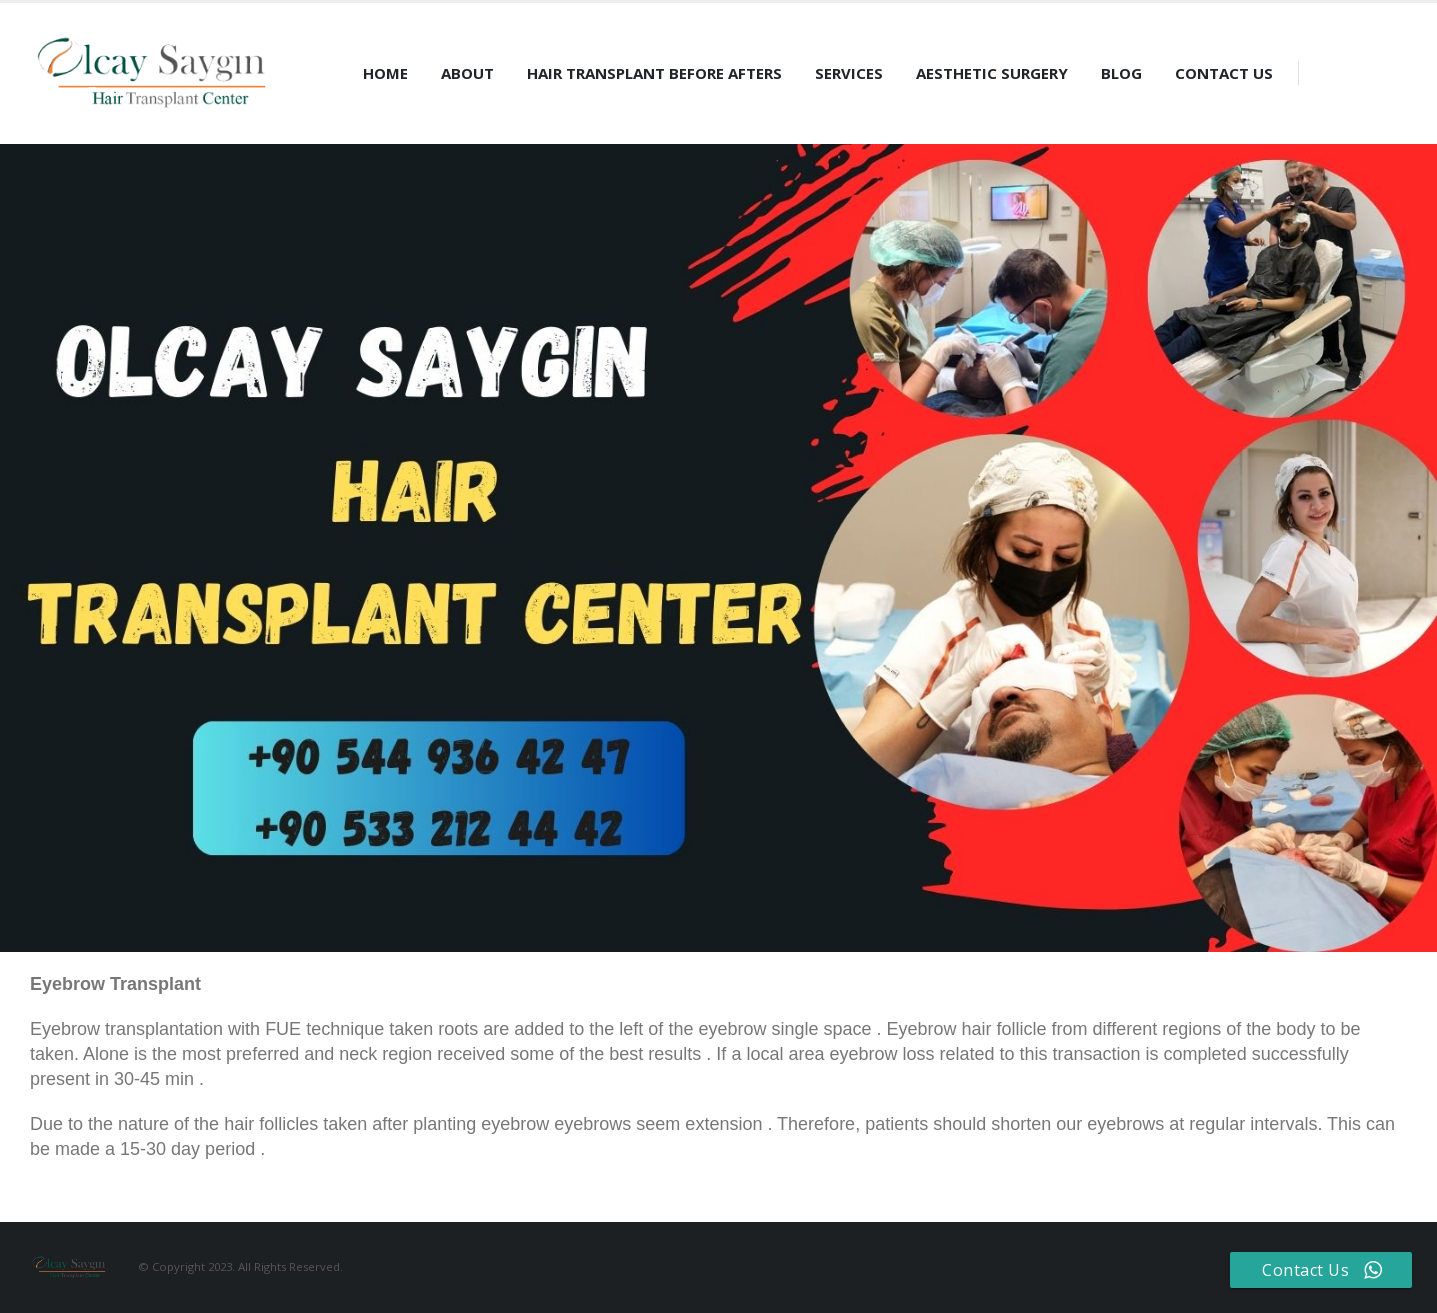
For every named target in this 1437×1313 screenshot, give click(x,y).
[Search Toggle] (1324, 73)
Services (849, 73)
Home (385, 73)
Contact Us (1224, 73)
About (467, 73)
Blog (1121, 73)
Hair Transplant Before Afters (654, 73)
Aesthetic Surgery (992, 73)
